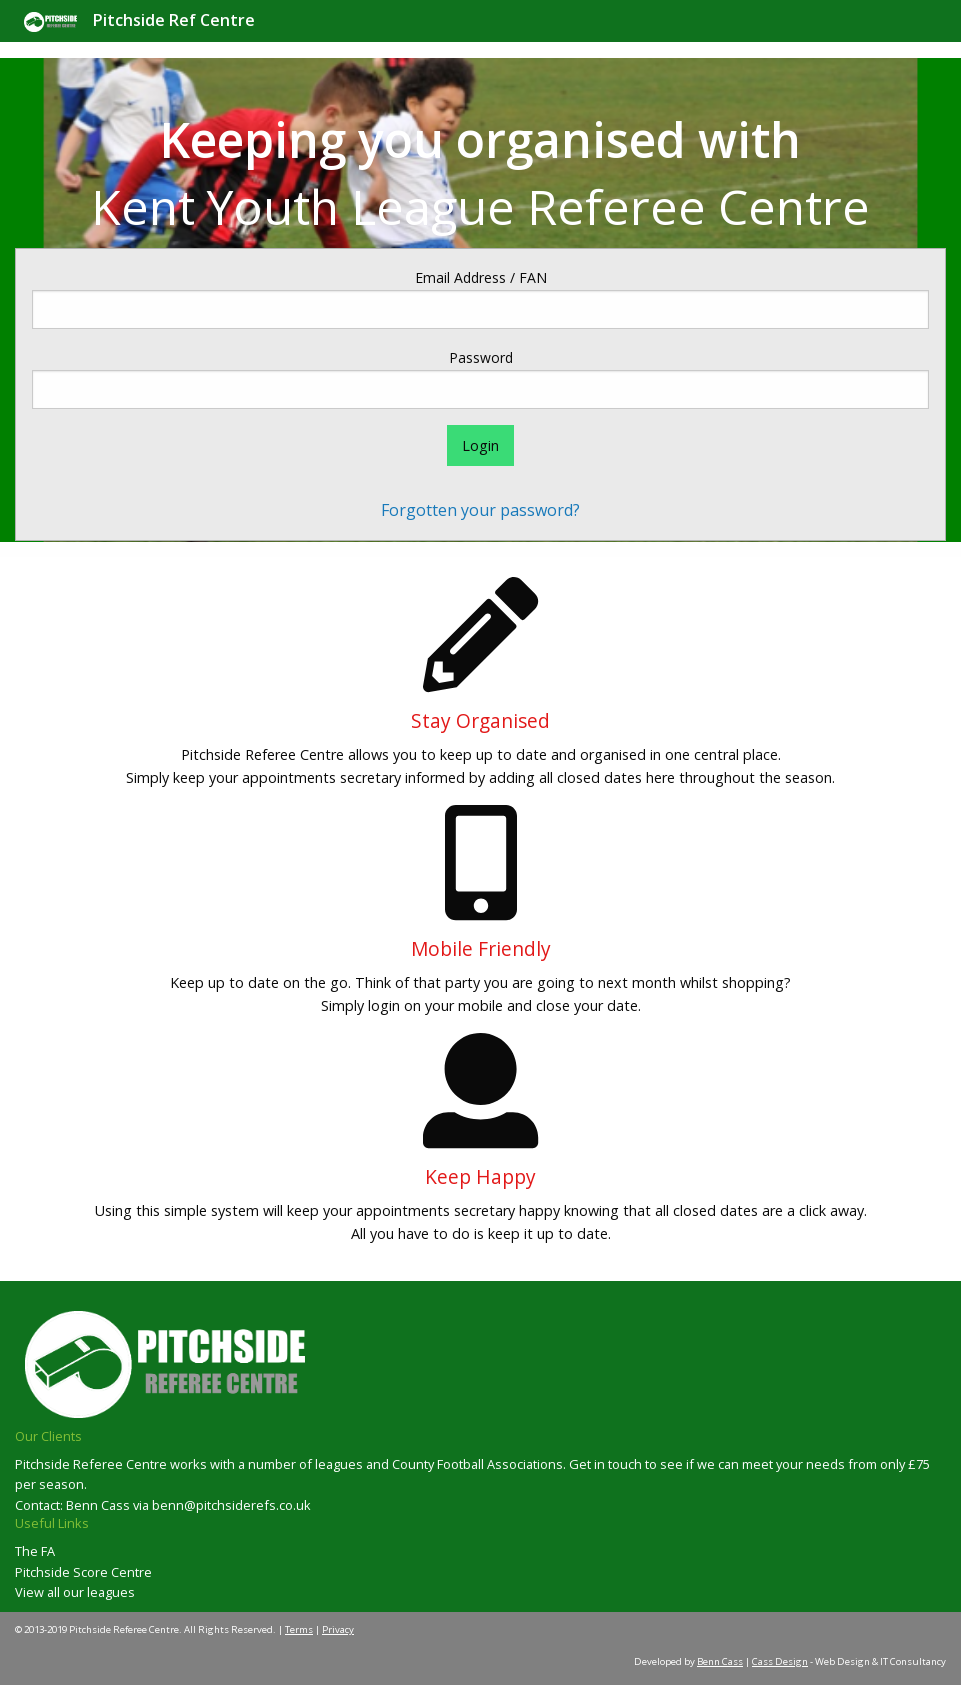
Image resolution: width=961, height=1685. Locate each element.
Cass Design (780, 1661)
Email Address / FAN (481, 277)
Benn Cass (720, 1661)
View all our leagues (75, 1592)
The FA (35, 1551)
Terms (299, 1629)
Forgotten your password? (480, 510)
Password (481, 357)
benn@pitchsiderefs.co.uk (231, 1505)
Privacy (338, 1629)
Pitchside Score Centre (83, 1572)
